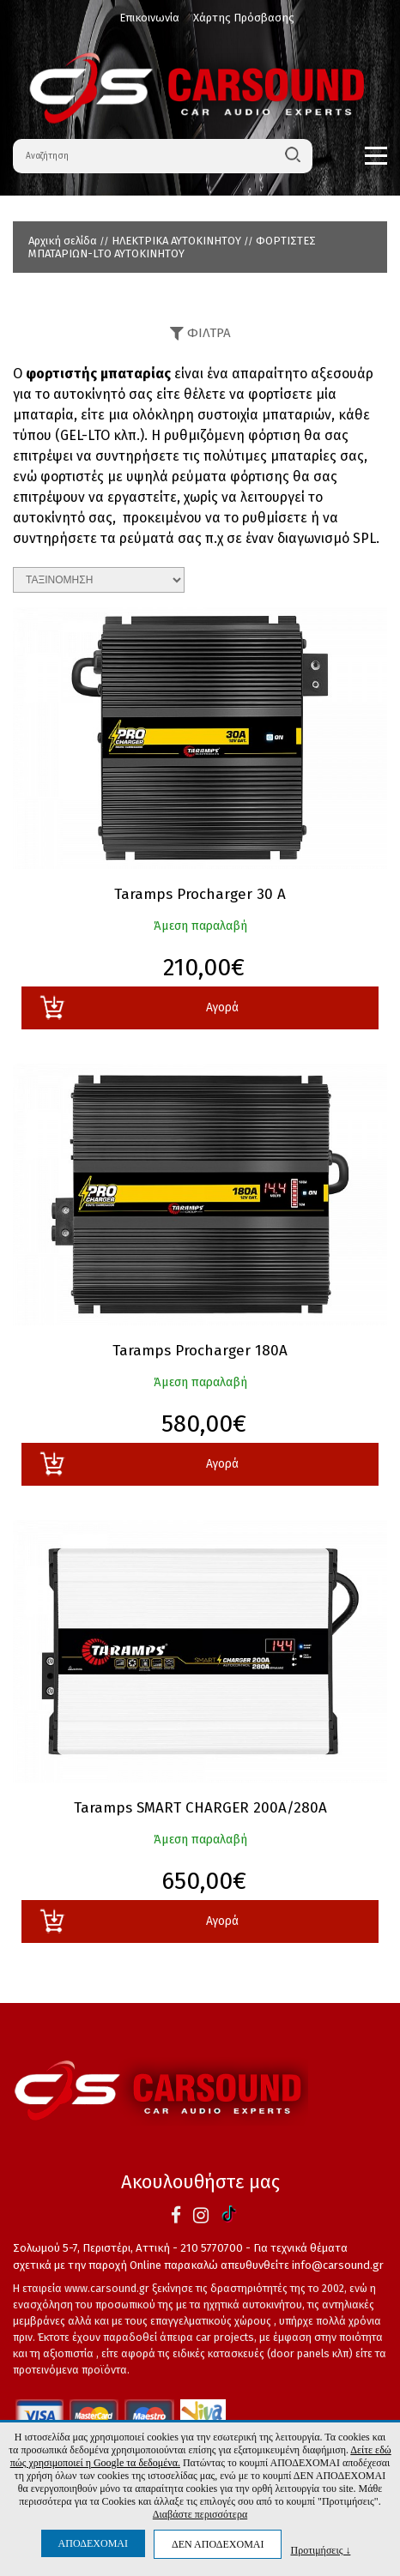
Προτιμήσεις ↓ (320, 2549)
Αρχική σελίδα (62, 240)
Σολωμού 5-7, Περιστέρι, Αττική (91, 2247)
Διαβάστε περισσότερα (200, 2514)
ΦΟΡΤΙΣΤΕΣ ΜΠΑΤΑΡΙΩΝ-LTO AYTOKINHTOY (172, 247)
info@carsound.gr (338, 2265)
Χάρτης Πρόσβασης (243, 17)
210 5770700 (211, 2247)
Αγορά (139, 1007)
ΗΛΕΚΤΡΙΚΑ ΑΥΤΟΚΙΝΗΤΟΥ (176, 240)
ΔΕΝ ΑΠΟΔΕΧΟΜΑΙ (218, 2544)
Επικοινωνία (149, 17)
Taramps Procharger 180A (200, 1351)
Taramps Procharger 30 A (200, 894)
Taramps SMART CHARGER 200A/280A (200, 1808)
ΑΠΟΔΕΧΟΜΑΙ (93, 2543)
